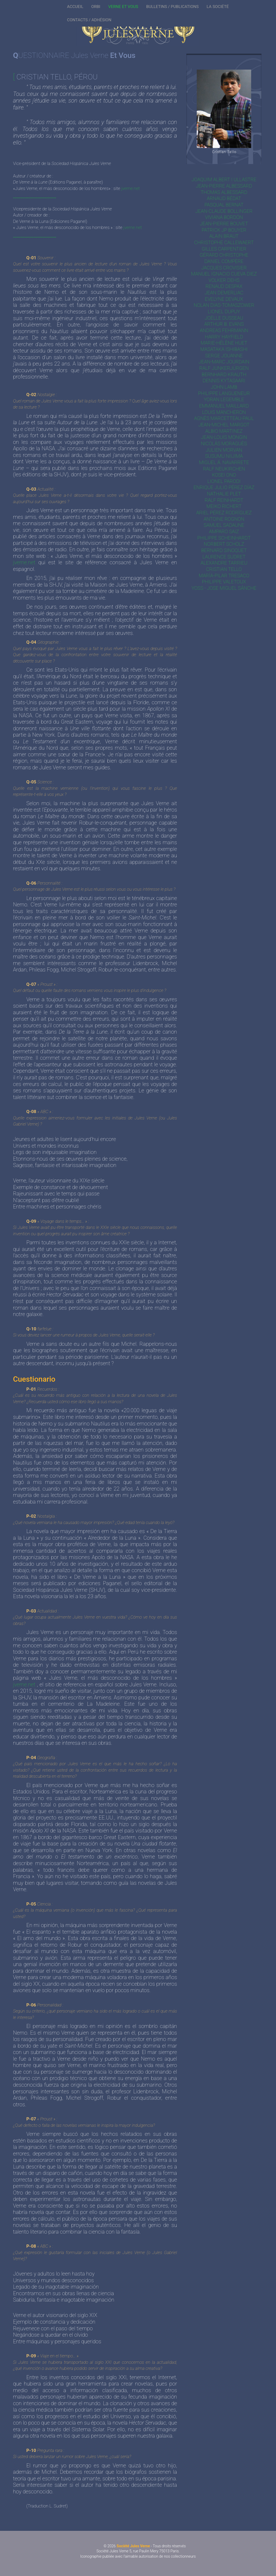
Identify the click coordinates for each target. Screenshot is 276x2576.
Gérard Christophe (224, 255)
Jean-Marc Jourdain (224, 361)
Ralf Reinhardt (224, 500)
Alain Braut (224, 236)
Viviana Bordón (224, 217)
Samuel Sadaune (224, 525)
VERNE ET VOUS (123, 6)
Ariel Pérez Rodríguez (224, 512)
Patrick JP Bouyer (224, 230)
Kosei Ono (224, 475)
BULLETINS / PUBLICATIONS (172, 6)
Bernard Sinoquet (224, 550)
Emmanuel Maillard (224, 406)
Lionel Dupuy (224, 311)
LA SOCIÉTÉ (218, 6)
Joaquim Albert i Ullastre (223, 179)
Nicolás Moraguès (224, 443)
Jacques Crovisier (224, 267)
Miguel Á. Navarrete (224, 462)
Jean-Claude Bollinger (223, 211)
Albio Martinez (223, 431)
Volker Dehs (223, 280)
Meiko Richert (223, 506)
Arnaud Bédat (224, 198)
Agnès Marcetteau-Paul (224, 418)
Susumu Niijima (224, 456)
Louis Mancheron (224, 412)
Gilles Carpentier (224, 249)
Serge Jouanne (224, 355)
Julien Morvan (224, 450)
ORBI (95, 6)
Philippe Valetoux (224, 581)
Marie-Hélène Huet (223, 343)
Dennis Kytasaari (224, 380)
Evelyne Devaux (224, 299)
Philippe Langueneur (224, 393)
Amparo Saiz (224, 531)
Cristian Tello (224, 569)
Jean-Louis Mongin (224, 437)
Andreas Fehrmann (224, 330)
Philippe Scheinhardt (224, 538)
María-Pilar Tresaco (224, 575)
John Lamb (224, 387)
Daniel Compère (224, 261)
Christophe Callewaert (224, 242)
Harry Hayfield (224, 336)
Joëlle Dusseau (224, 318)
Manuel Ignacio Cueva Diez (224, 274)
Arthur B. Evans (224, 324)
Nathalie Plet (224, 493)
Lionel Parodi (223, 481)
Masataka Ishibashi (224, 349)
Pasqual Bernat (224, 204)
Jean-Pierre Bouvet (224, 223)
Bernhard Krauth (224, 374)
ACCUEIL (75, 6)
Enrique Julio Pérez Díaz (224, 487)
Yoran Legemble (224, 399)
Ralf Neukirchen (224, 469)
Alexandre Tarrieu (224, 563)
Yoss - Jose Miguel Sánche (223, 588)
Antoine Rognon (224, 519)
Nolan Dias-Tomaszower (224, 305)
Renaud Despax (224, 286)
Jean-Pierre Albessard (224, 186)
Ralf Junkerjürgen (224, 368)
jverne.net (130, 188)
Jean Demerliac (224, 292)
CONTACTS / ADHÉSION (89, 20)
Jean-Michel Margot (223, 424)
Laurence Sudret (223, 556)
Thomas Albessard (224, 192)
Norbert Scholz (224, 544)
